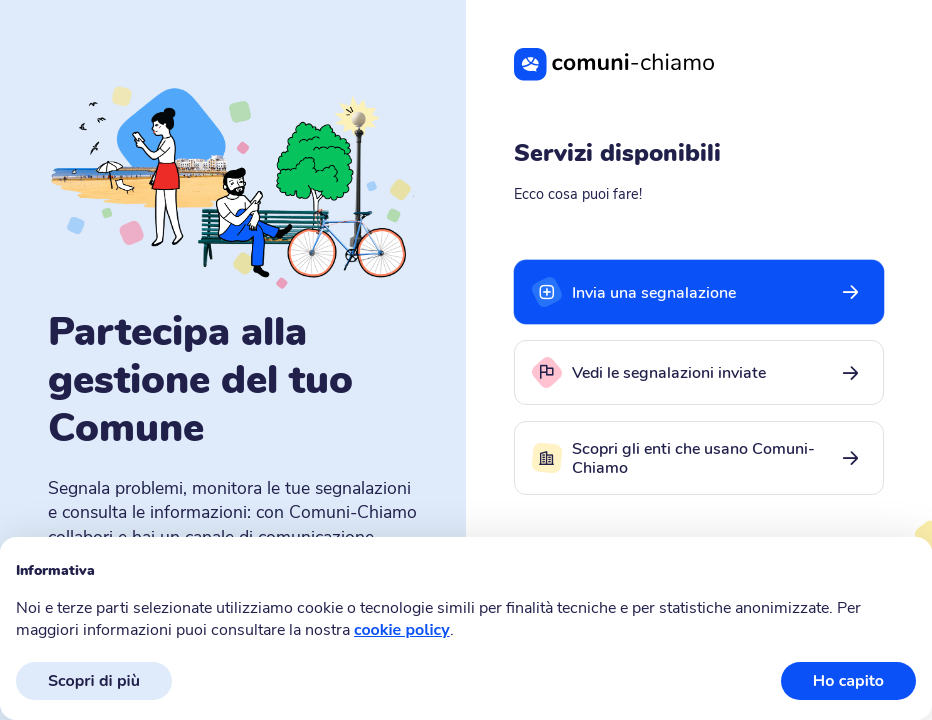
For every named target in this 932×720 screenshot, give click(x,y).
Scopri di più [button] (94, 681)
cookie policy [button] (402, 630)
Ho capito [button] (848, 681)
